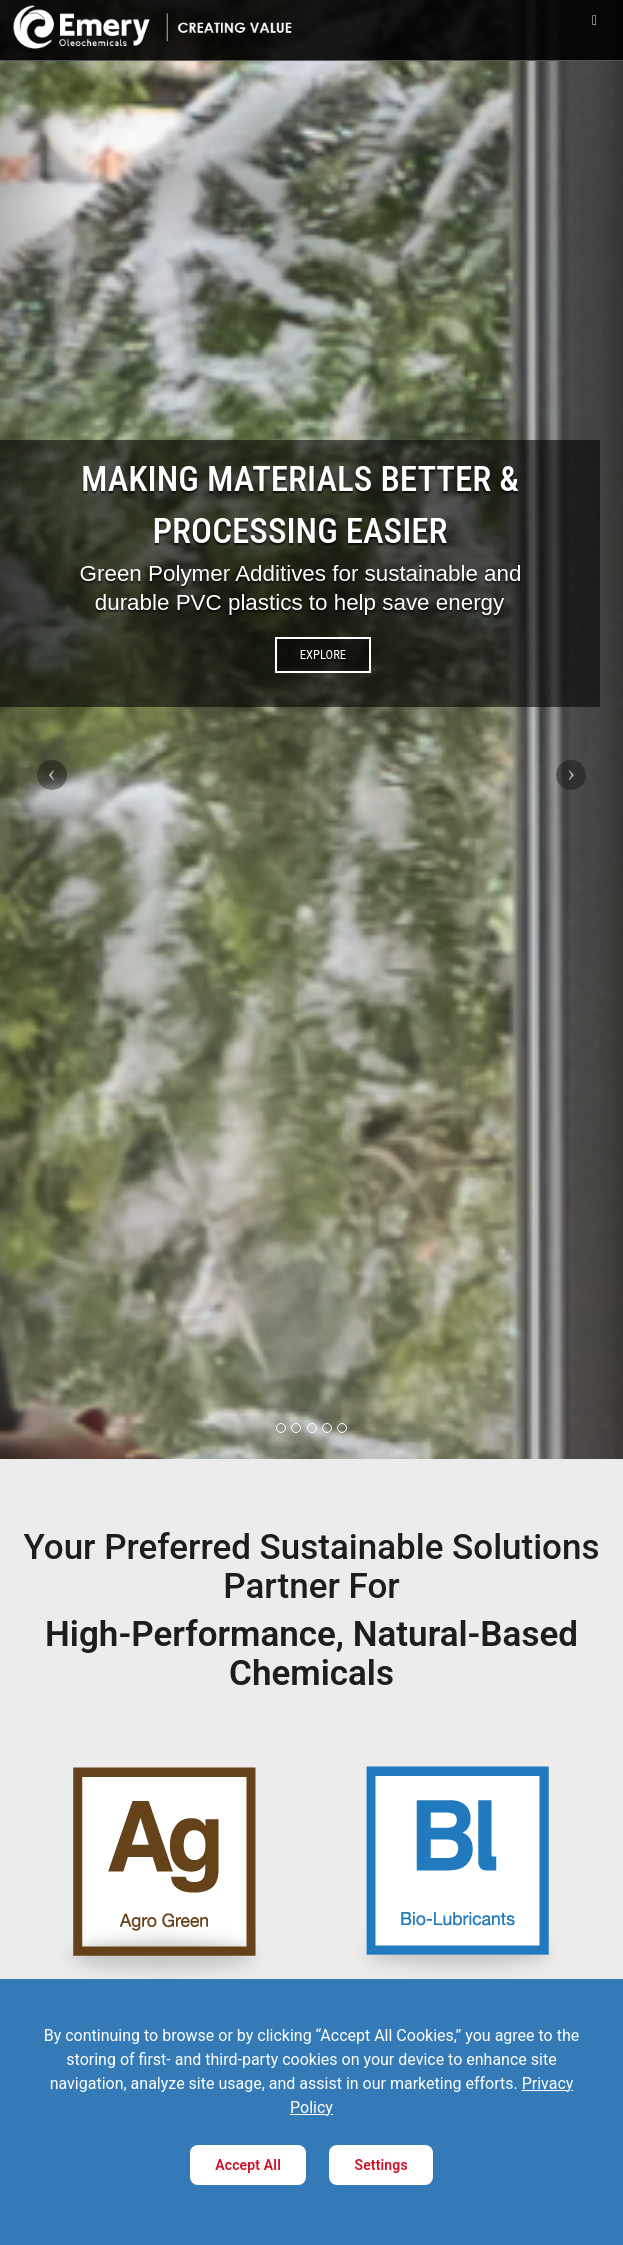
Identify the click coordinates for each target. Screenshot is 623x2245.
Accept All (248, 2165)
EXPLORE (323, 654)
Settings (380, 2165)
